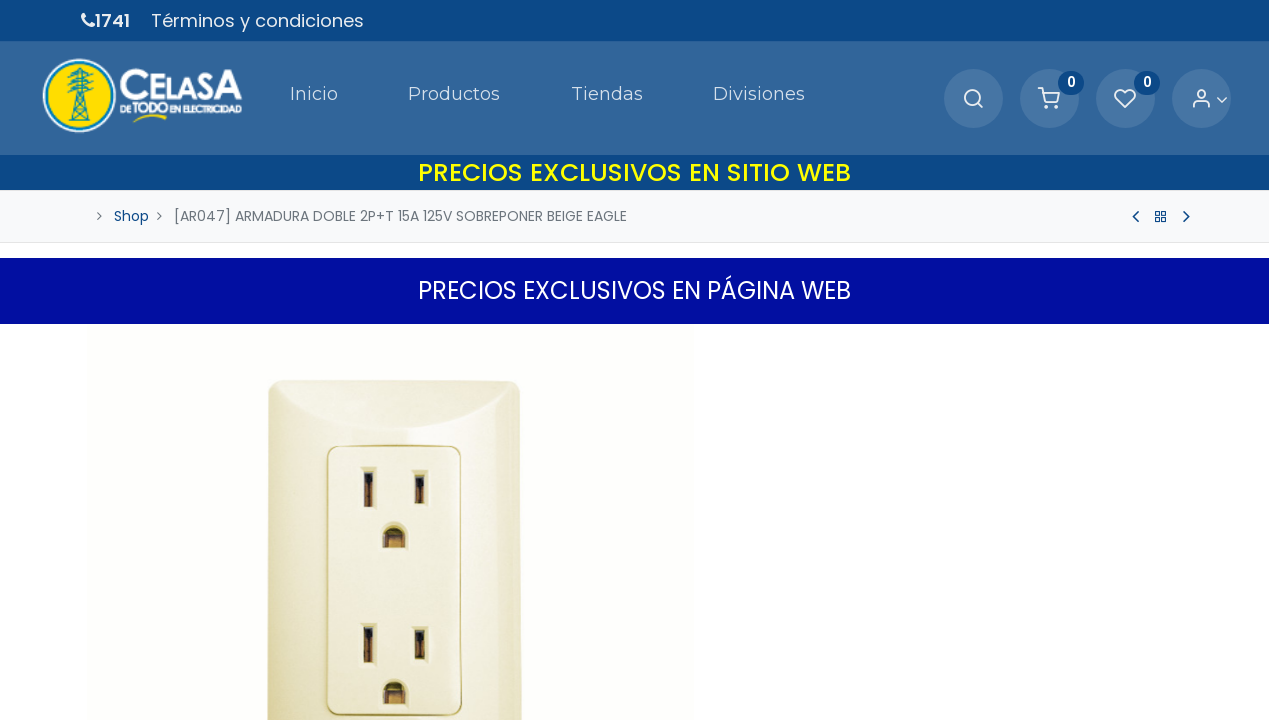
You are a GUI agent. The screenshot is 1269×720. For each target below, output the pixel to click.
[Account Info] (1168, 85)
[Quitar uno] (672, 637)
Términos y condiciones (257, 20)
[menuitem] (253, 84)
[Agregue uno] (756, 637)
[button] (1176, 317)
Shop (131, 188)
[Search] (932, 85)
